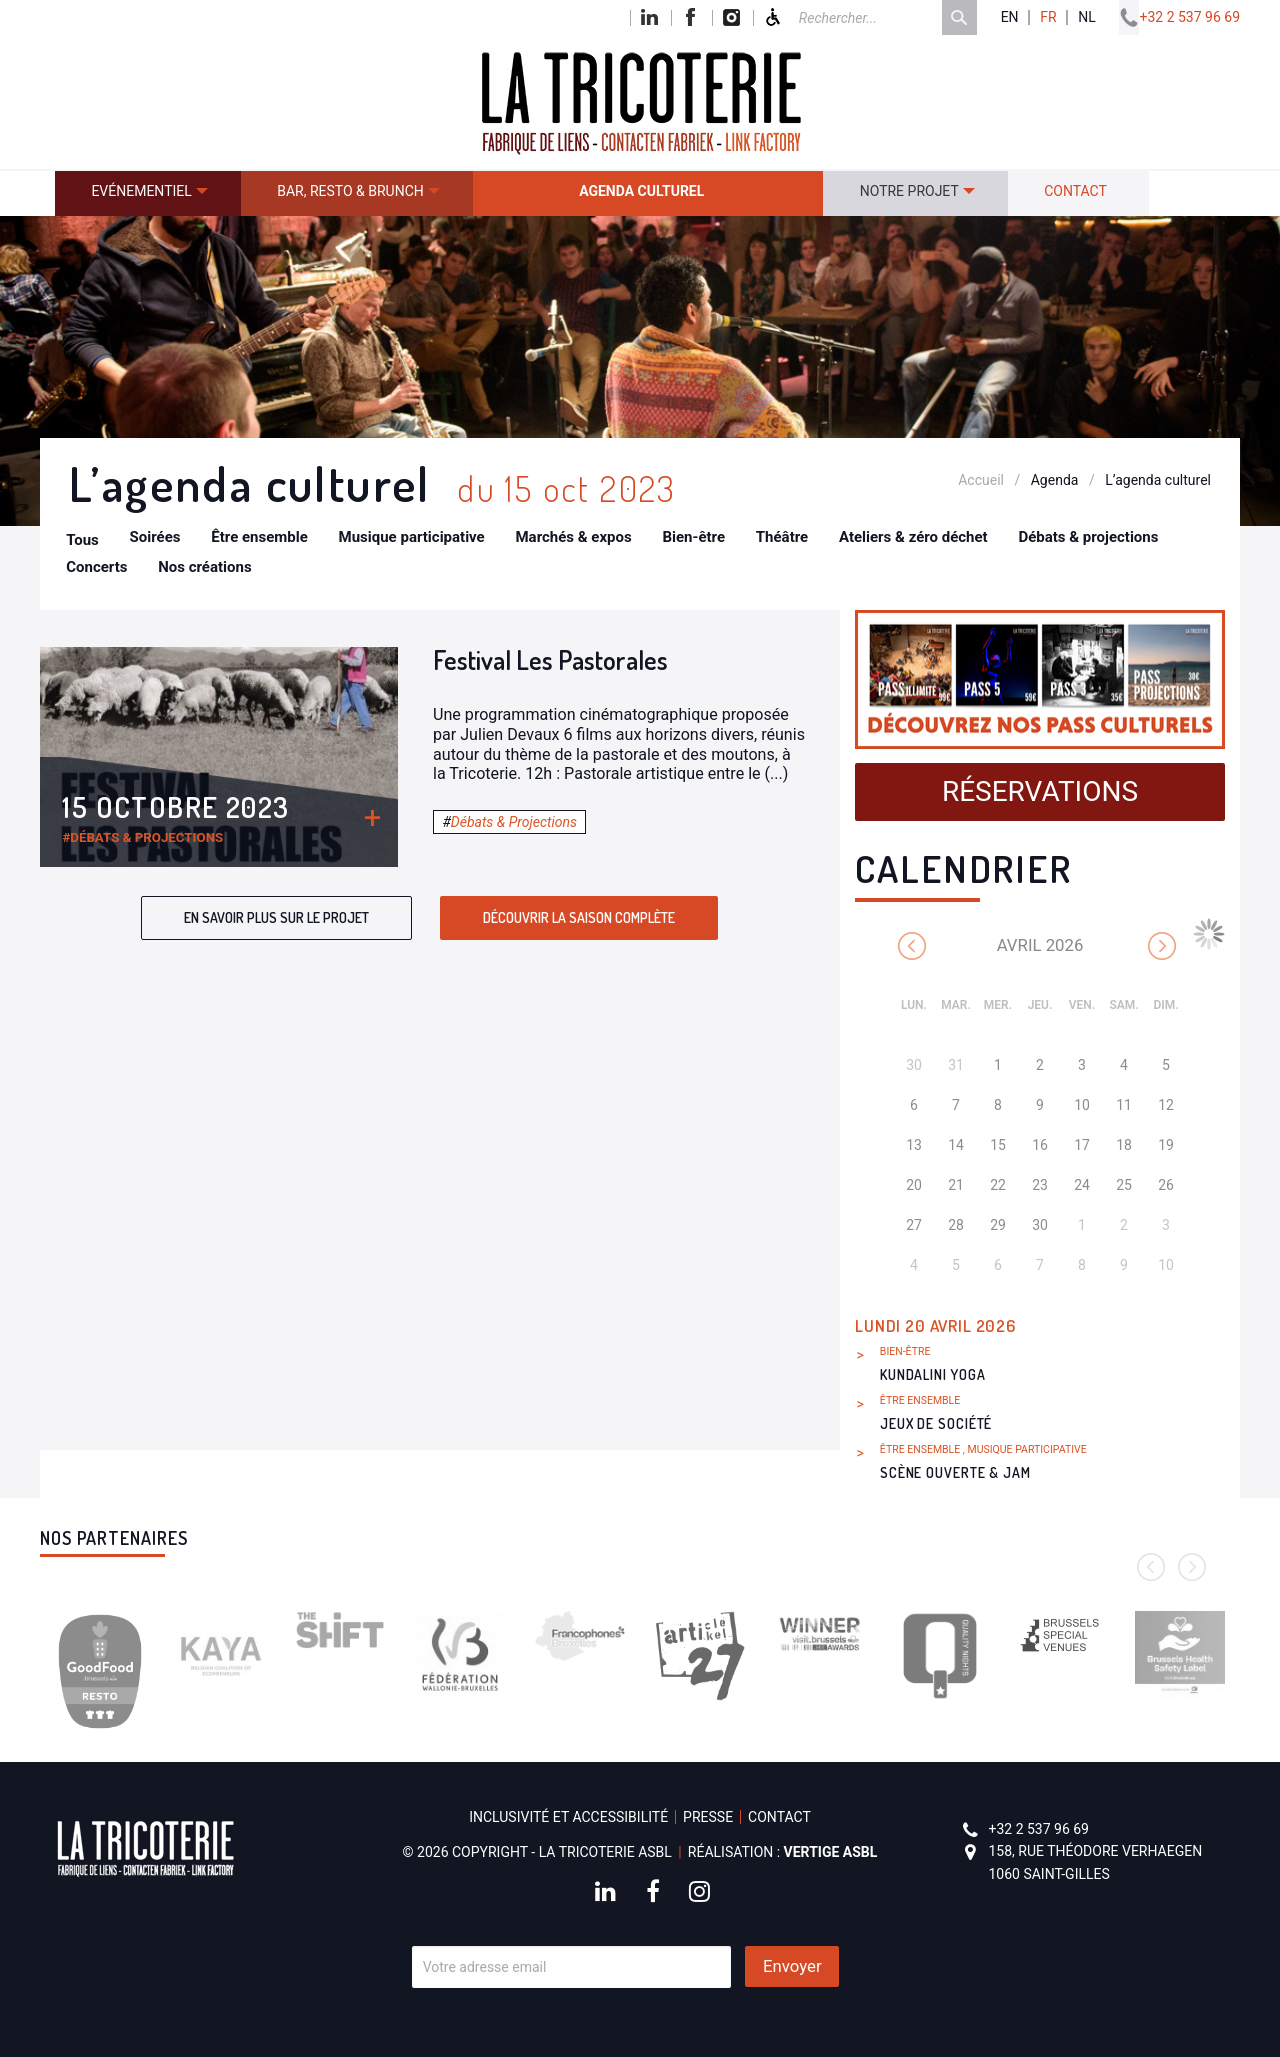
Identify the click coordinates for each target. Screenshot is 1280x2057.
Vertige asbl (831, 1852)
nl (1087, 17)
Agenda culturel (641, 191)
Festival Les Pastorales (550, 659)
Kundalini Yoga (933, 1374)
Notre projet (909, 191)
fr (1048, 17)
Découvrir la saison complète (579, 917)
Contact (1075, 191)
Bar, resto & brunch (350, 191)
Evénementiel (141, 191)
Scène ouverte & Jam (955, 1472)
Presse (708, 1817)
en (1010, 17)
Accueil (981, 480)
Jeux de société (936, 1423)
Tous (82, 540)
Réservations (1040, 791)
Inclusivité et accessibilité (568, 1817)
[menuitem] (148, 193)
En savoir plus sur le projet (276, 917)
